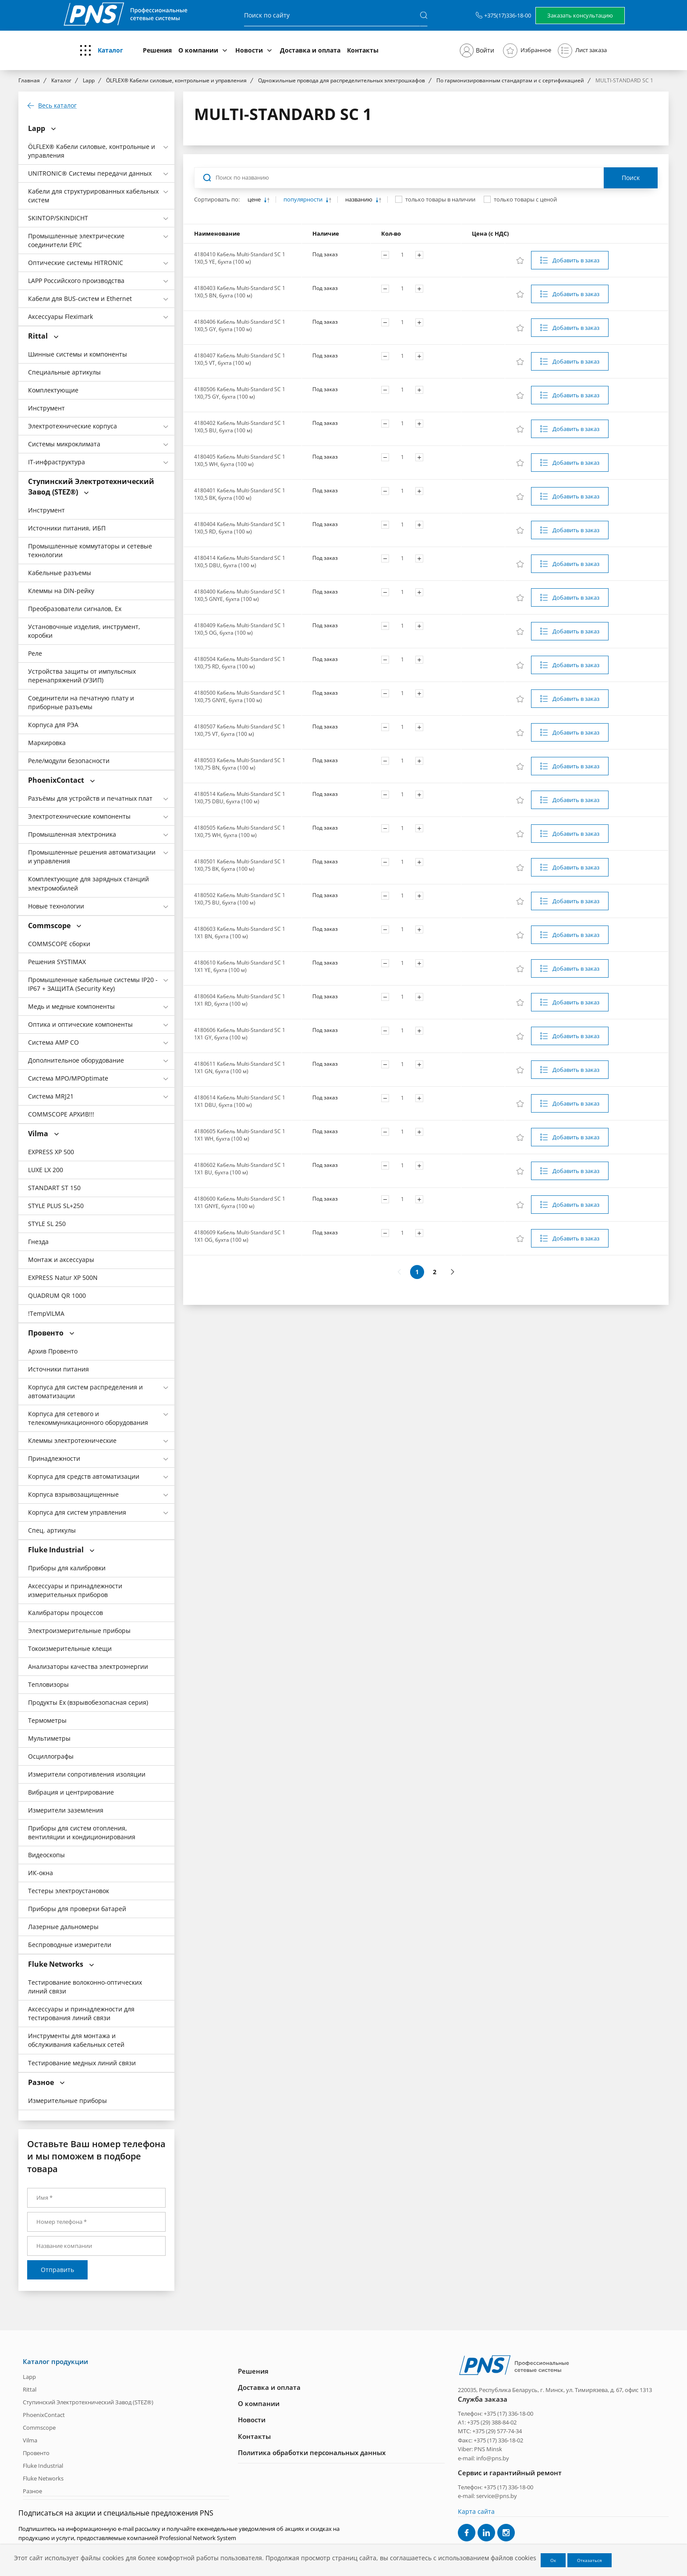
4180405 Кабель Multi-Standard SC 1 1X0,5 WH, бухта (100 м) (239, 460)
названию (359, 199)
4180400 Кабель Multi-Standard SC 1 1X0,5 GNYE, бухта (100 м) (239, 595)
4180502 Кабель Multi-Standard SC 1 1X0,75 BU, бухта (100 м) (239, 898)
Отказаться (589, 2560)
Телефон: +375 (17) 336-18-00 (495, 2413)
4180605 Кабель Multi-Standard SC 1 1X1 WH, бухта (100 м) (239, 1134)
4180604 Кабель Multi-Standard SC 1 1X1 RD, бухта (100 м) (239, 1000)
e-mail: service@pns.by (487, 2496)
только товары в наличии (440, 199)
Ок (553, 2560)
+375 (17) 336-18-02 (498, 2440)
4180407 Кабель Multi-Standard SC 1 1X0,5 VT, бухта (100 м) (239, 359)
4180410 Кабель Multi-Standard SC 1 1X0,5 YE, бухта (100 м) (239, 258)
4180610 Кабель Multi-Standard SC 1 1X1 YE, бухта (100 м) (239, 966)
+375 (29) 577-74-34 (497, 2431)
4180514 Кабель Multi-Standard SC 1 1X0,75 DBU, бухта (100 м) (239, 797)
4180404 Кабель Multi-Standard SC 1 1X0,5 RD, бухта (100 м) (239, 527)
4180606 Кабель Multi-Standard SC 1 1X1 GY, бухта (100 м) (239, 1033)
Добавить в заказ (575, 260)
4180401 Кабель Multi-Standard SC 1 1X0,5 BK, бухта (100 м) (239, 494)
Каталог (110, 50)
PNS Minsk (488, 2449)
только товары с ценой (525, 199)
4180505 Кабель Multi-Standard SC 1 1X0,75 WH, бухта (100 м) (239, 831)
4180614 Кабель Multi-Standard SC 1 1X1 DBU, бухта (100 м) (239, 1101)
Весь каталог (57, 105)
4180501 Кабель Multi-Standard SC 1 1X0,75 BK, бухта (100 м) (239, 865)
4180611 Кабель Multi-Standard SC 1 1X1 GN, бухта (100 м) (239, 1067)
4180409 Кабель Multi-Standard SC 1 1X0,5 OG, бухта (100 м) (239, 629)
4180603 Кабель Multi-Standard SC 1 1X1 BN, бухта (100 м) (239, 932)
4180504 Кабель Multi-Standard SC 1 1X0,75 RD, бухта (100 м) (239, 662)
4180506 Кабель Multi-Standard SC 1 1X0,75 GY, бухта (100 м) (239, 392)
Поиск (631, 177)
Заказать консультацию (580, 15)
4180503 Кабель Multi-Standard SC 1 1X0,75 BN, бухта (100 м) (239, 763)
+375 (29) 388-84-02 (492, 2422)
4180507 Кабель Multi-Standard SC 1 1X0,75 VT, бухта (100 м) (239, 730)
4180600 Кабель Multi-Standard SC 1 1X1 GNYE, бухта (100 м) (239, 1202)
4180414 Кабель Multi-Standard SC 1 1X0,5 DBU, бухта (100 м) (239, 561)
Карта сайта (476, 2511)
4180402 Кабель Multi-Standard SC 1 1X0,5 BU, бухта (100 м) (239, 426)
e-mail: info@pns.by (483, 2458)
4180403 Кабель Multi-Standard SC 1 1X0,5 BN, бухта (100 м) (239, 291)
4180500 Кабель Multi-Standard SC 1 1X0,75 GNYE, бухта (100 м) (239, 696)
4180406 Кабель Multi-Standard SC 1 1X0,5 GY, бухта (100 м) (239, 325)
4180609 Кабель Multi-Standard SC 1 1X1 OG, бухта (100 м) (239, 1236)
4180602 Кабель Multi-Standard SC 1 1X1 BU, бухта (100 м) (239, 1168)
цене (255, 199)
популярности (303, 199)
